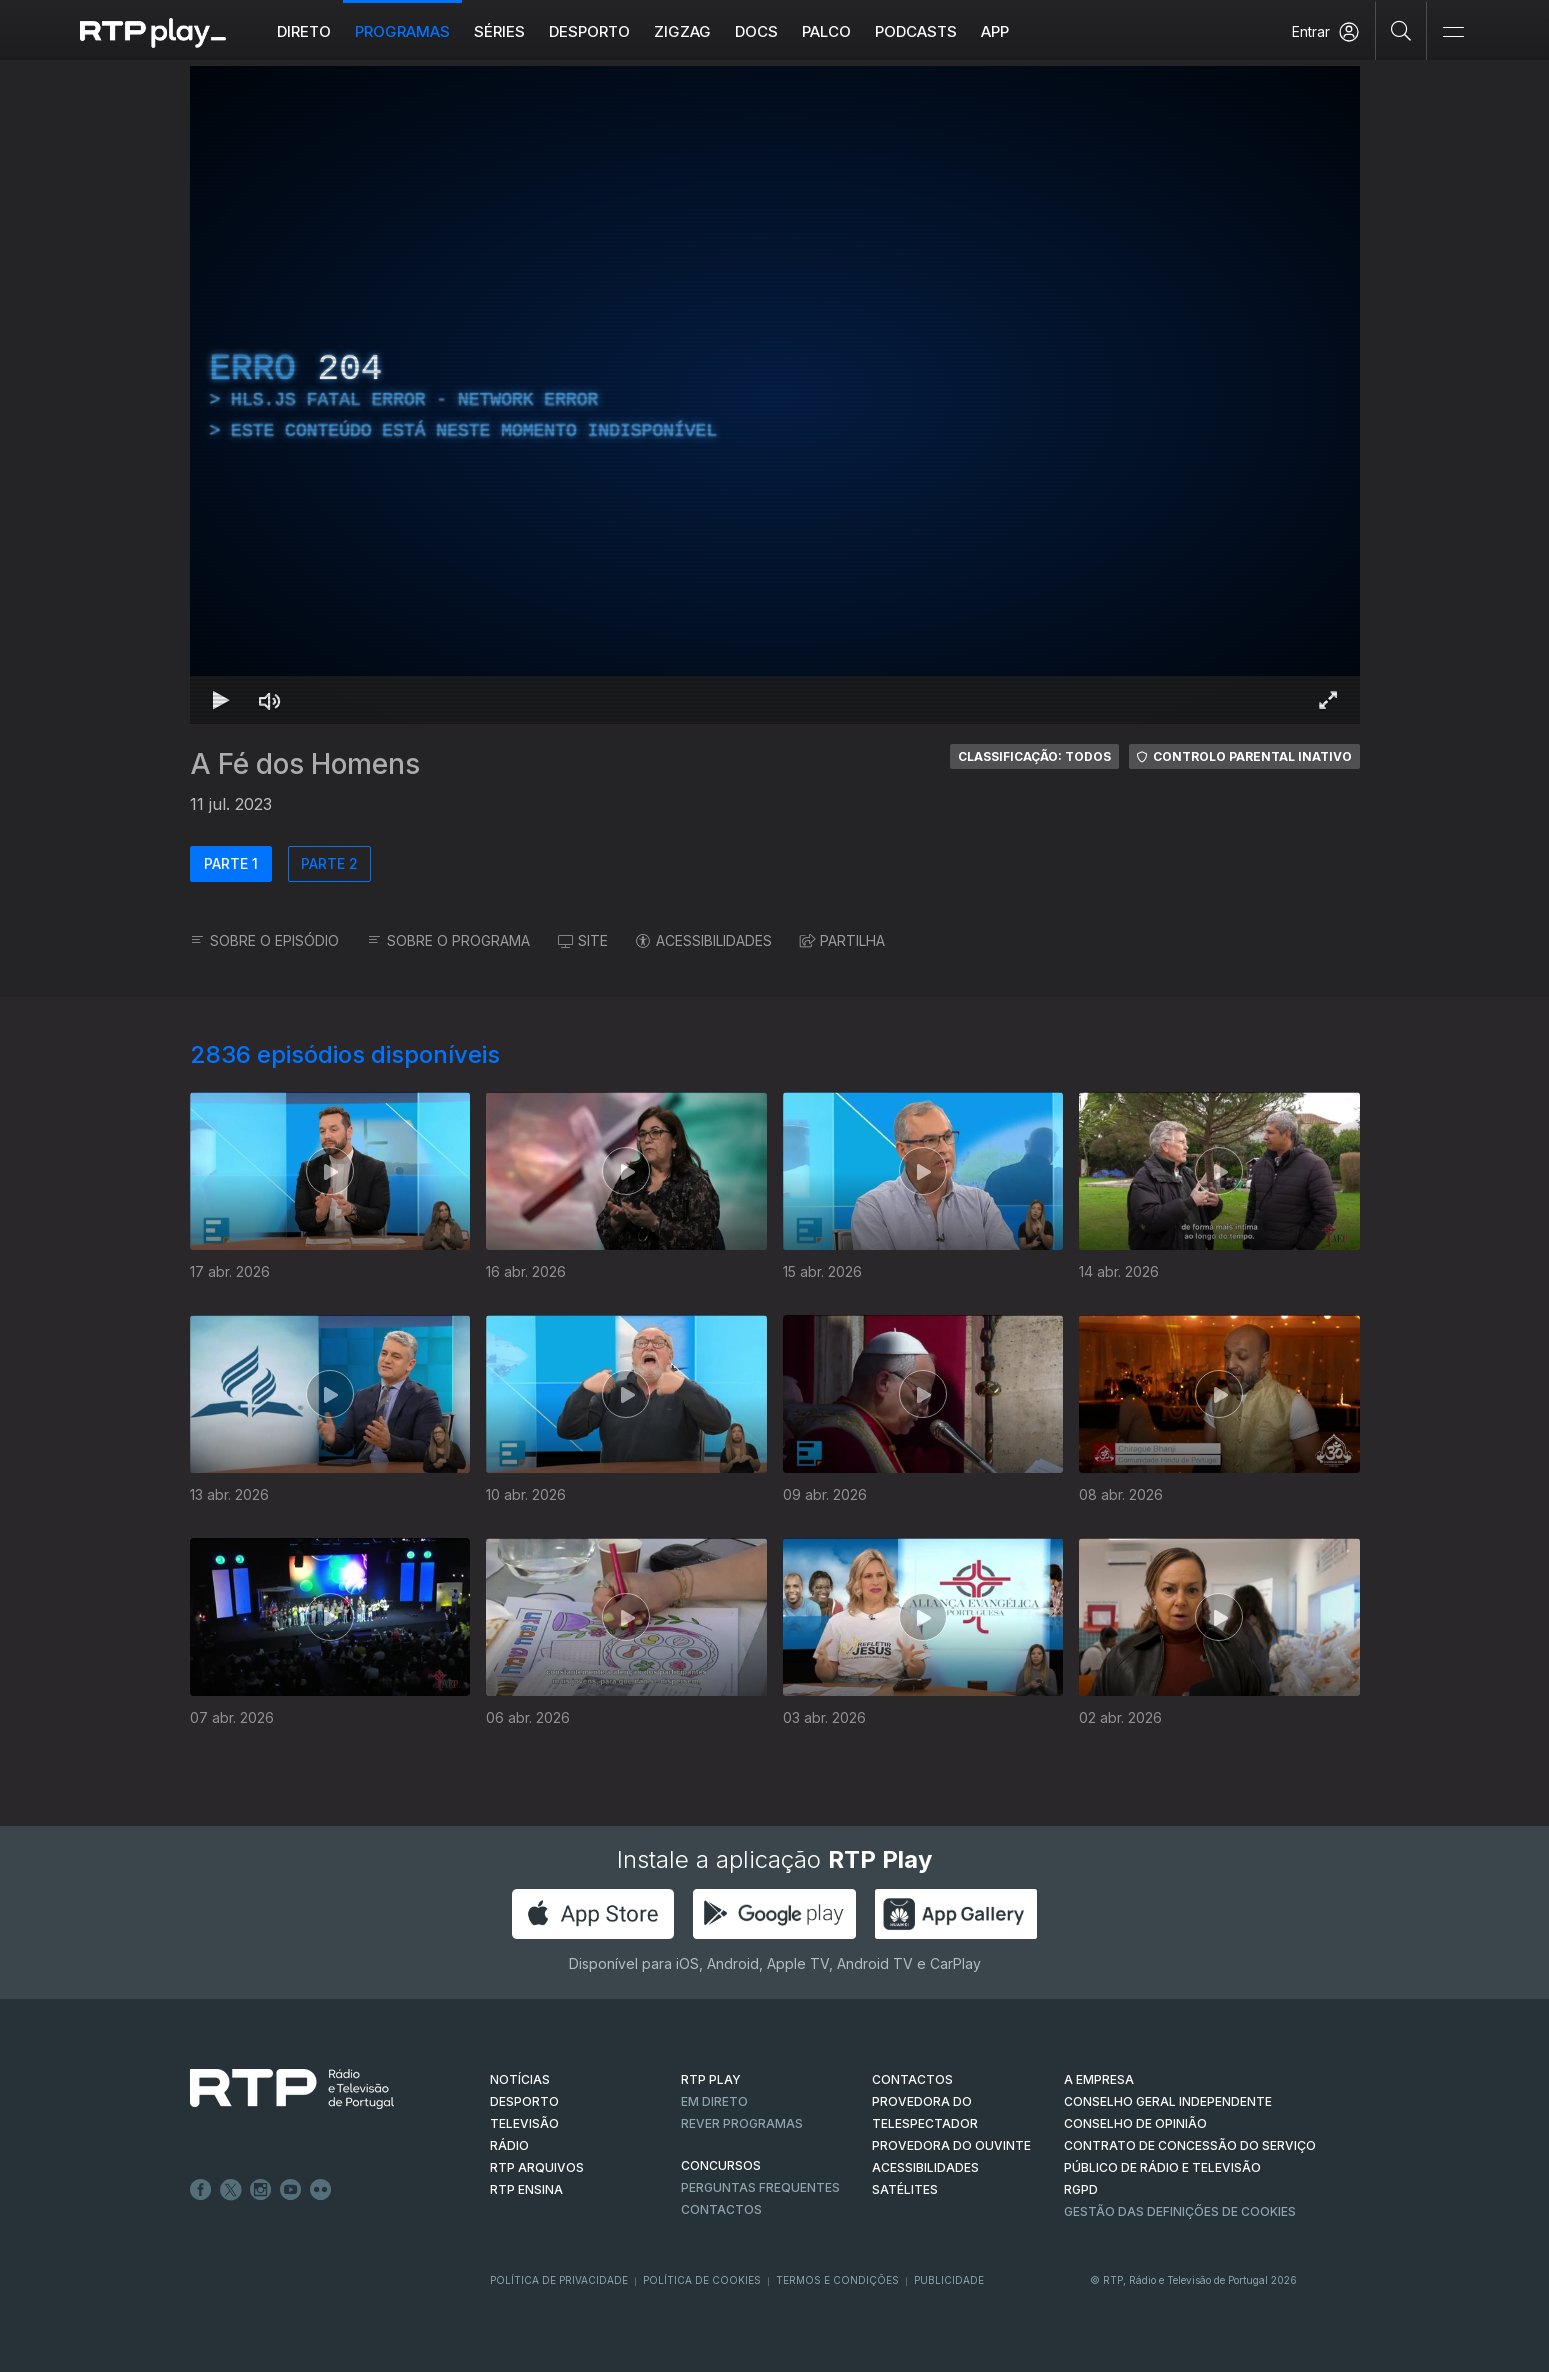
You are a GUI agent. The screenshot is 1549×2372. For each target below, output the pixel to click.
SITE (583, 940)
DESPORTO (524, 2101)
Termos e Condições (837, 2280)
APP (995, 31)
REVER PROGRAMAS (742, 2123)
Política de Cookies (702, 2280)
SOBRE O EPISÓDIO (264, 940)
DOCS (756, 31)
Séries (499, 31)
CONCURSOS (721, 2165)
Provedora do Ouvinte (951, 2145)
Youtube (291, 2190)
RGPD (1081, 2189)
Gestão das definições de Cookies (1180, 2211)
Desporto (589, 31)
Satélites (905, 2189)
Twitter (231, 2190)
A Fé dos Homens (305, 764)
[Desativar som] (270, 700)
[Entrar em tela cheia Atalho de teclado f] (1328, 700)
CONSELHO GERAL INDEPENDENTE (1168, 2101)
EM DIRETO (714, 2101)
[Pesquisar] (1401, 30)
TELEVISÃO (524, 2123)
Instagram (261, 2190)
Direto (304, 31)
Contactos (721, 2209)
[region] (775, 395)
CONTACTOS (912, 2079)
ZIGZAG (682, 31)
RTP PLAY (711, 2079)
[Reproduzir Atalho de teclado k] (222, 700)
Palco (826, 31)
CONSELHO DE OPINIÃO (1135, 2123)
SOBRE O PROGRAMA (448, 940)
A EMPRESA (1099, 2079)
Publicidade (949, 2280)
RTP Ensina (526, 2189)
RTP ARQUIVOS (537, 2167)
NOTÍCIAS (520, 2079)
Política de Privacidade (559, 2280)
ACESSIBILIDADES (704, 940)
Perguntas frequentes (760, 2187)
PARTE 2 (329, 863)
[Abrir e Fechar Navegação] (1453, 32)
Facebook (201, 2190)
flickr (321, 2190)
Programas (402, 31)
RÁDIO (509, 2145)
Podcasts (916, 31)
